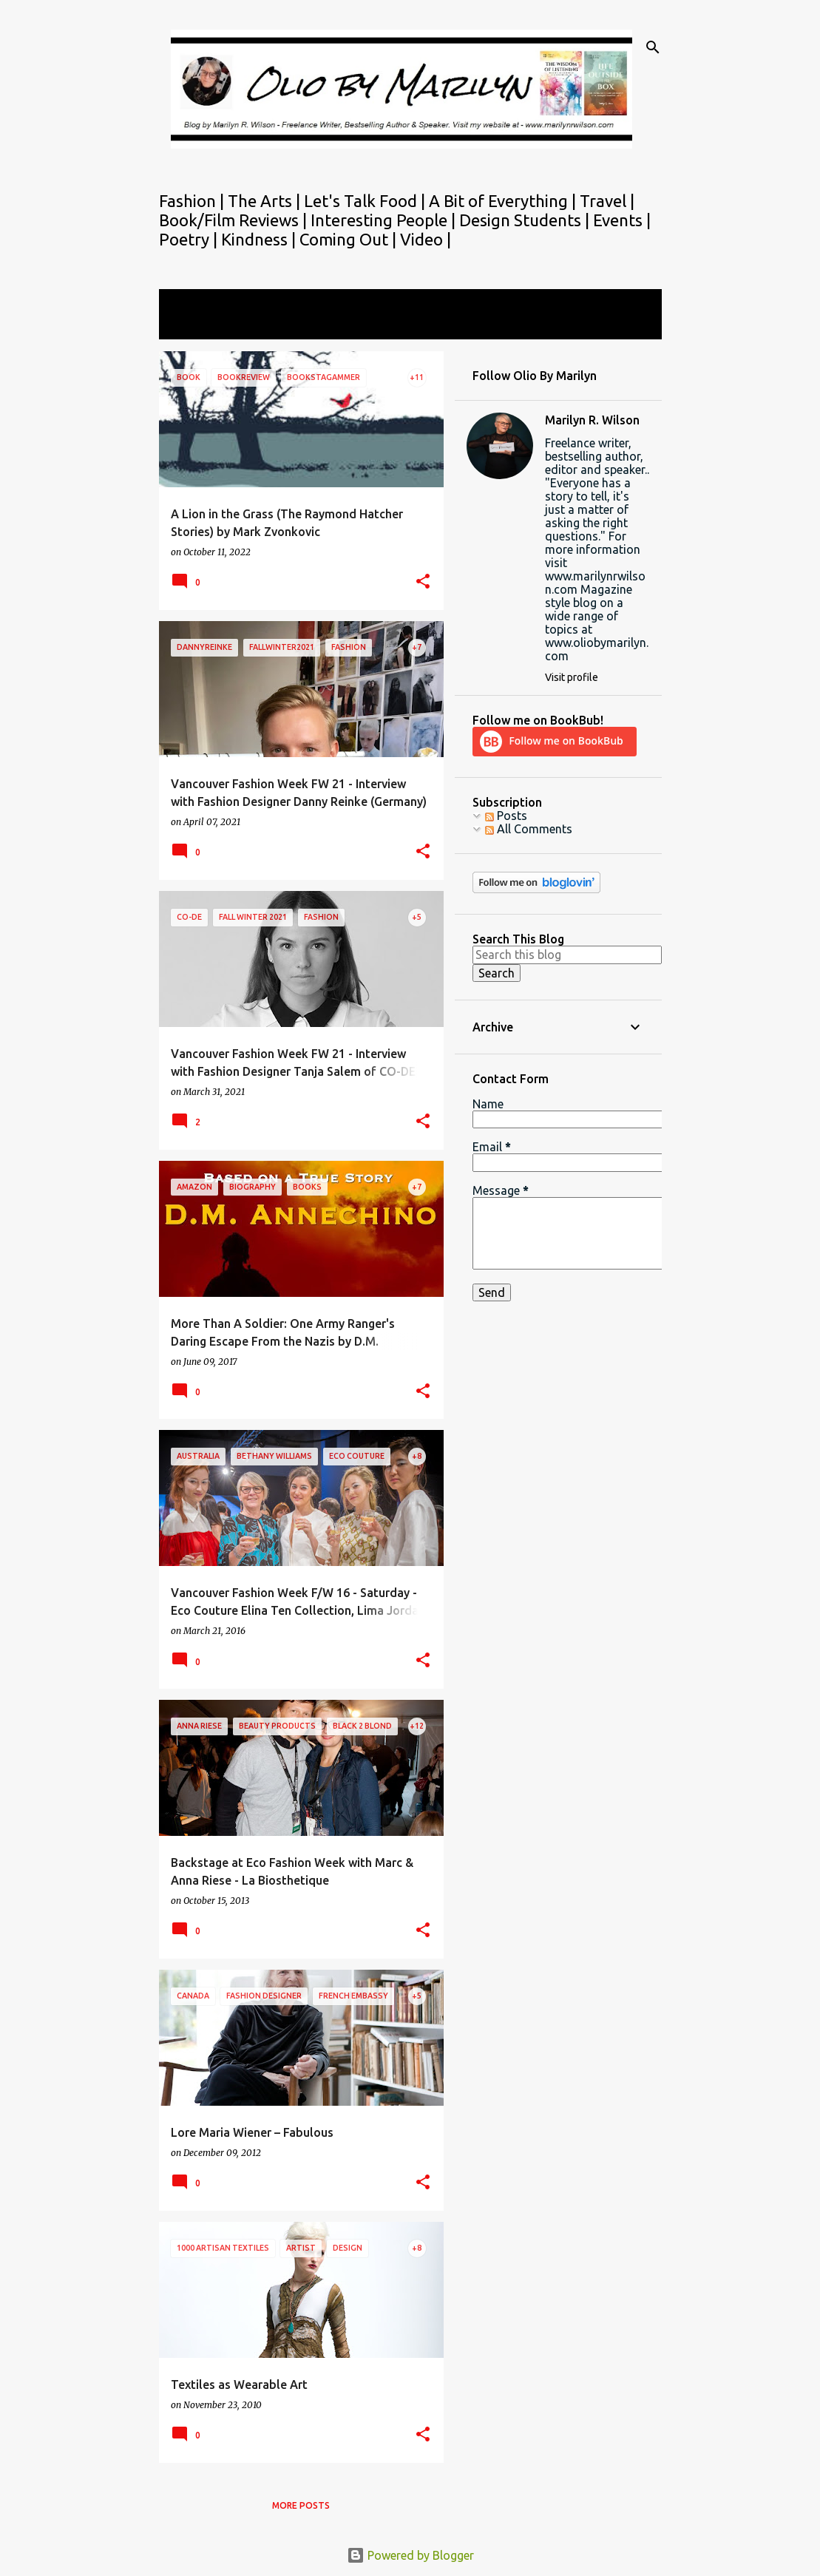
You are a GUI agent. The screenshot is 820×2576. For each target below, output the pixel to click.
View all (190, 326)
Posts (506, 815)
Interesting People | (385, 220)
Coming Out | (349, 239)
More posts (301, 2505)
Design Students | (526, 220)
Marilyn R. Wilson (592, 420)
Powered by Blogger (410, 2555)
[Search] (653, 47)
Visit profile (571, 677)
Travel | (607, 200)
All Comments (528, 828)
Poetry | (190, 239)
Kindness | (260, 239)
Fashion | (193, 200)
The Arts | (266, 200)
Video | (425, 239)
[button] (423, 582)
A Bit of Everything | (504, 200)
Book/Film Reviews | (235, 220)
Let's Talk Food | (366, 200)
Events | (622, 220)
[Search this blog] (567, 954)
